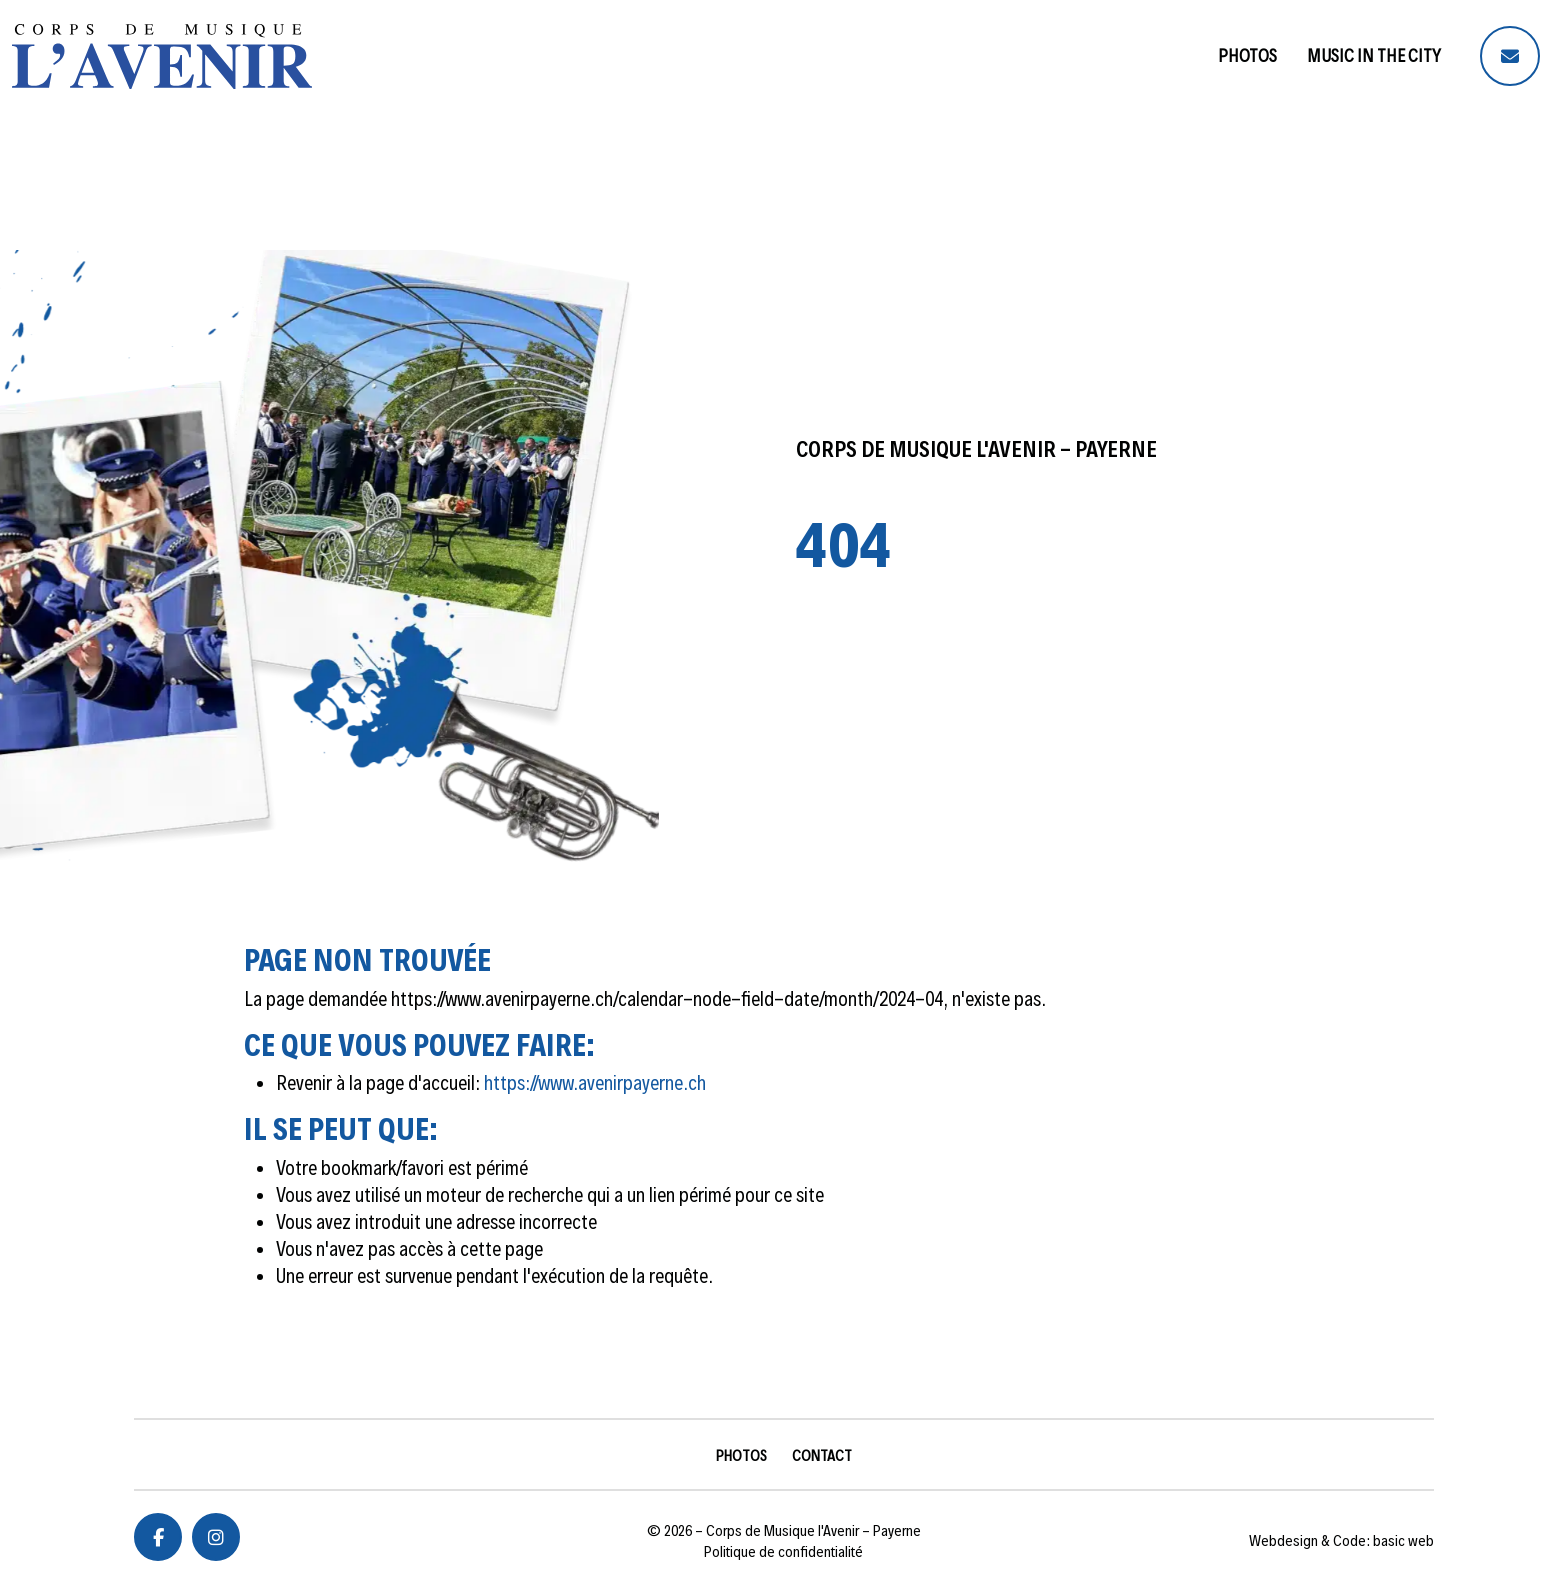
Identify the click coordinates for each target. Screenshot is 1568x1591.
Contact (822, 1455)
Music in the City (1374, 55)
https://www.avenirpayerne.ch (595, 1083)
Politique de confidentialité (783, 1551)
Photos (1247, 55)
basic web (1403, 1540)
